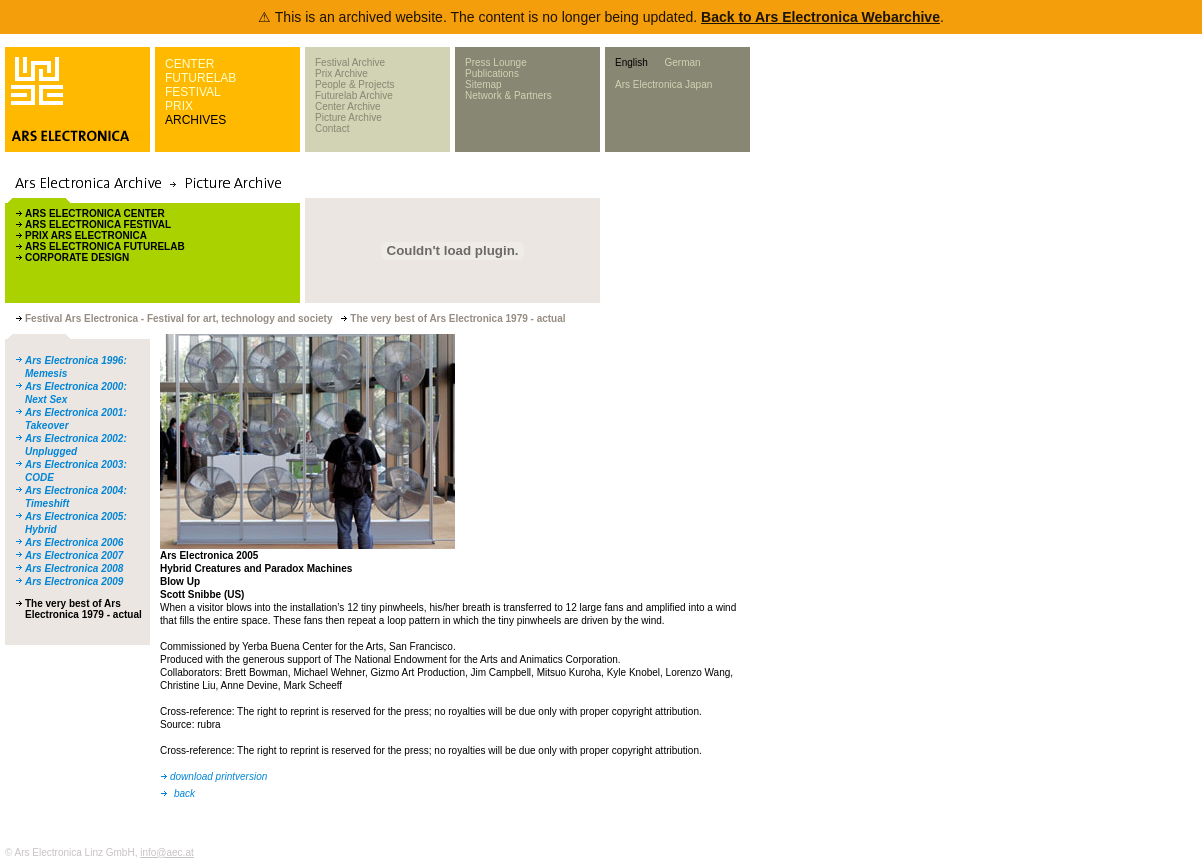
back (184, 793)
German (682, 62)
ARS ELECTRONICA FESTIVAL (98, 224)
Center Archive (348, 106)
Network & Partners (508, 95)
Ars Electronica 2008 (74, 568)
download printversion (218, 776)
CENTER (189, 64)
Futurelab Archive (354, 95)
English (631, 62)
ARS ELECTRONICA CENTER (95, 213)
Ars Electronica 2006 (74, 542)
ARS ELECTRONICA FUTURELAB (105, 246)
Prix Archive (341, 73)
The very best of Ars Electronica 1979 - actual (83, 609)
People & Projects (355, 84)
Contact (332, 128)
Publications (492, 73)
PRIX (179, 106)
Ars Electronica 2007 (74, 555)
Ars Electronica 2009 (74, 581)
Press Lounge (496, 62)
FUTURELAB (200, 78)
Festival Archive (350, 62)
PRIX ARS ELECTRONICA (86, 235)
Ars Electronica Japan (663, 84)
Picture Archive (348, 117)
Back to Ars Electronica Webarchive (820, 17)
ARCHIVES (195, 120)
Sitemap (483, 84)
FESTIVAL (193, 92)
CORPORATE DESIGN (77, 257)
